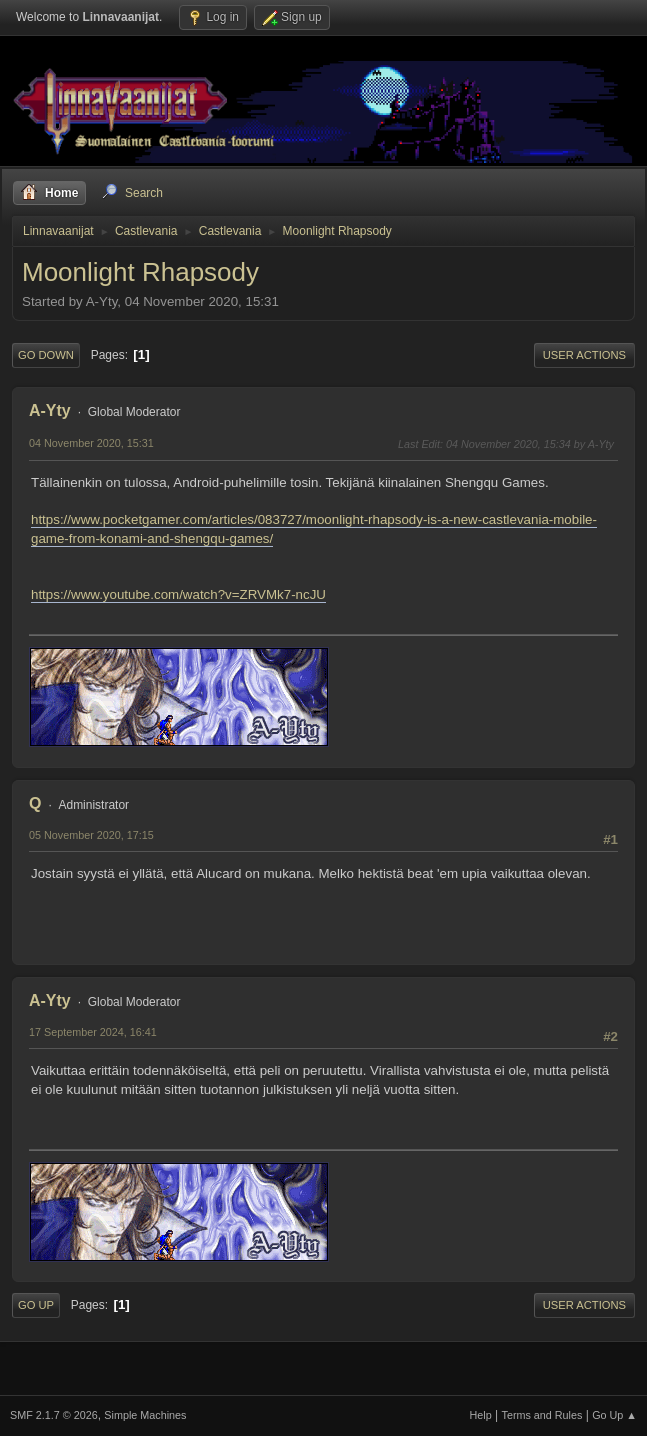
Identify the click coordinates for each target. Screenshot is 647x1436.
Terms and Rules (542, 1415)
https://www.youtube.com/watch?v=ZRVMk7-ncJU (178, 594)
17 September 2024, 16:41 (93, 1032)
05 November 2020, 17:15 (91, 835)
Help (481, 1415)
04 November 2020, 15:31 (91, 443)
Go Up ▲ (614, 1415)
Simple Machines (145, 1415)
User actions (584, 355)
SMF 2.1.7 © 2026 (54, 1415)
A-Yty (50, 410)
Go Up (36, 1305)
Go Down (46, 355)
